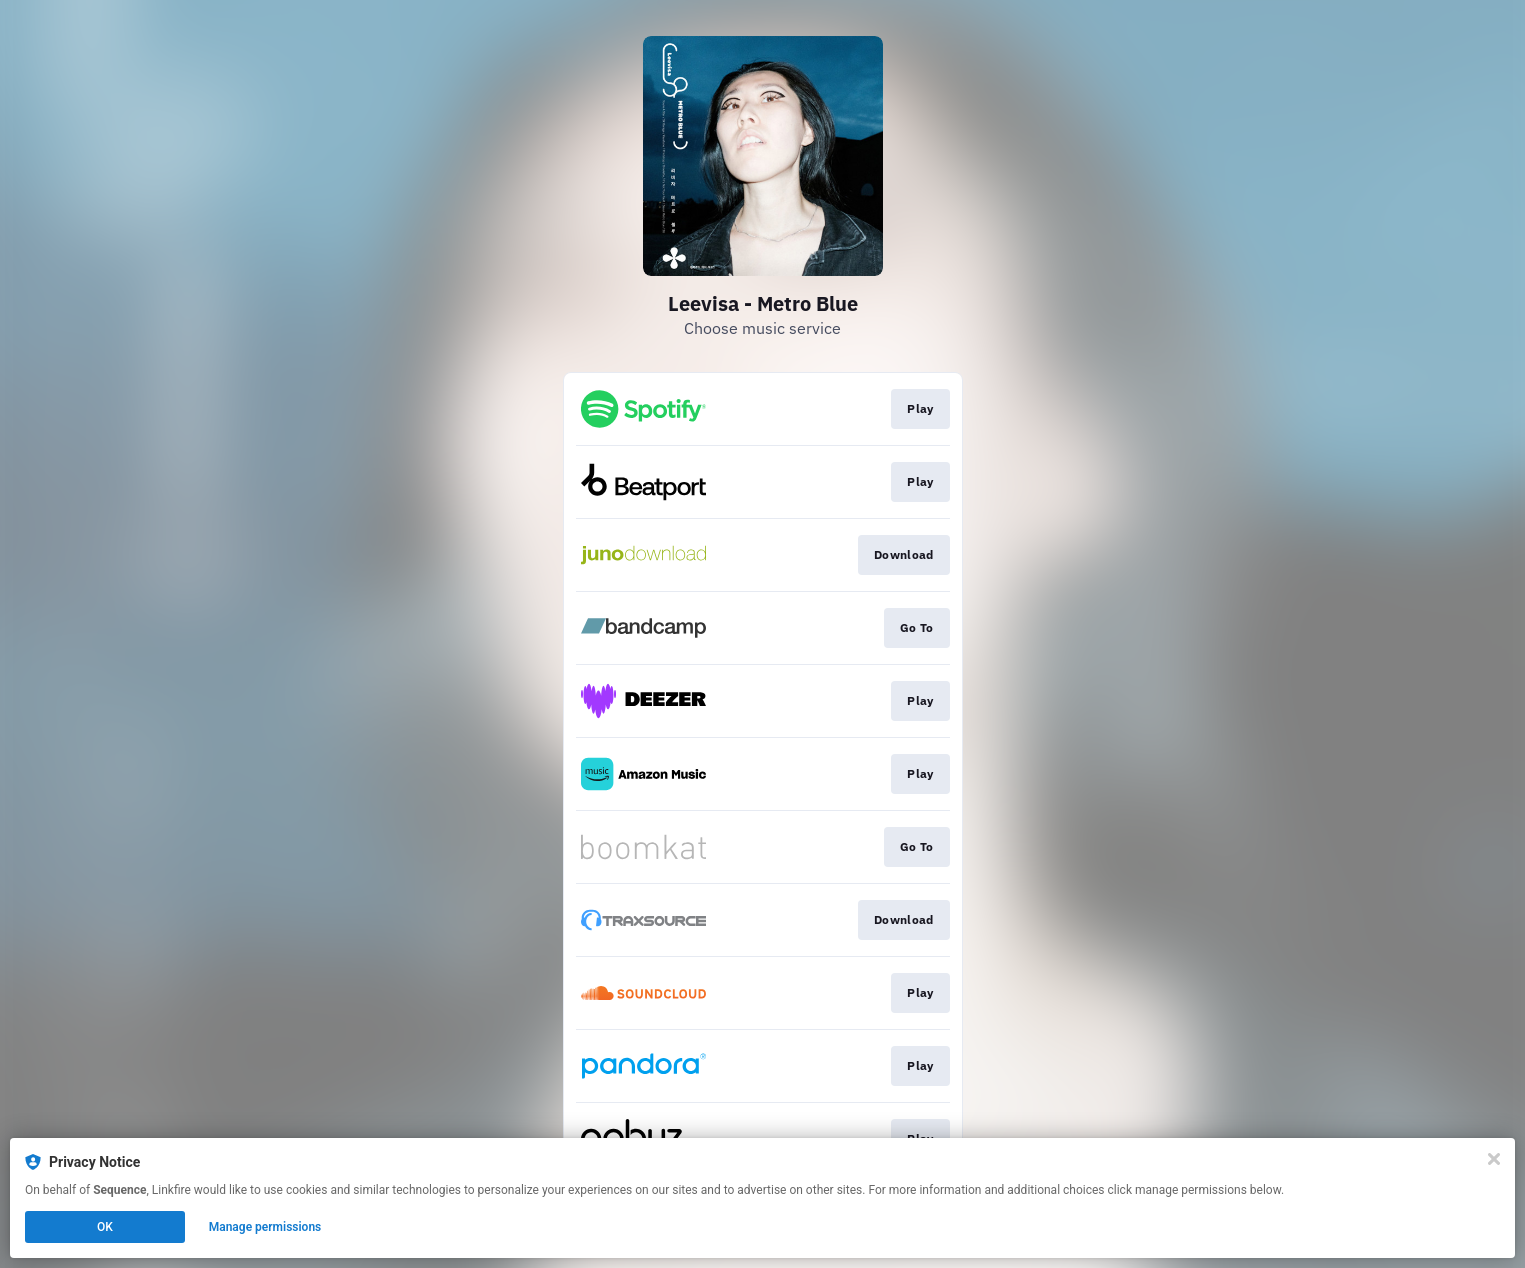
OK (105, 1227)
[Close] (1494, 1159)
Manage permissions (265, 1227)
